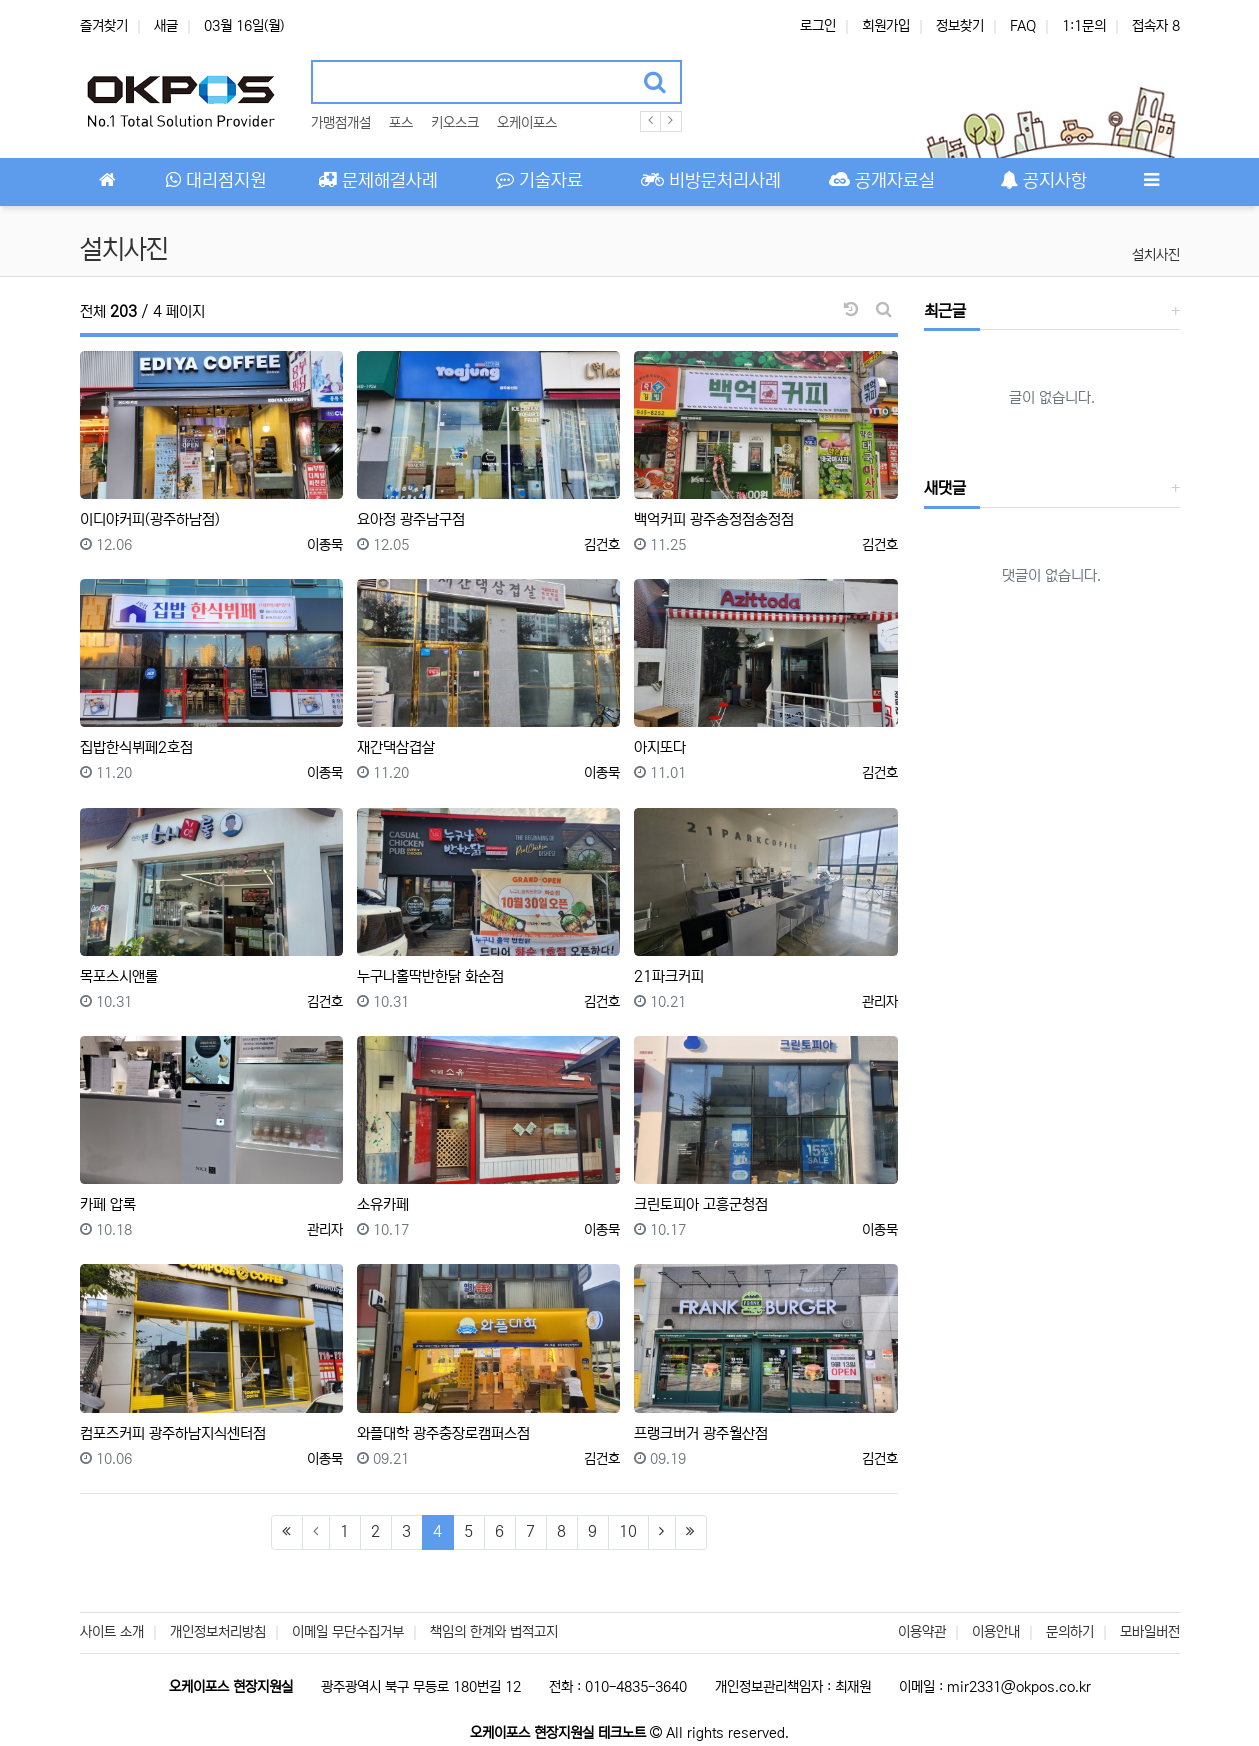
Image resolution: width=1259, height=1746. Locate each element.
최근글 (945, 311)
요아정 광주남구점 (411, 519)
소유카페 (383, 1204)
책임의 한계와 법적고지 (494, 1632)
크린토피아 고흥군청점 (701, 1204)
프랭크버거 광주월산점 (701, 1433)
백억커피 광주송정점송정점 (714, 519)
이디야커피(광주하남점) (150, 519)
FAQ (1023, 26)
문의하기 (1070, 1632)
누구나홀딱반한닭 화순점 (430, 976)
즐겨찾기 (104, 26)
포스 (401, 123)
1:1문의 (1084, 26)
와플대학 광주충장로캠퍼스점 (443, 1433)
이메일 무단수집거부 (348, 1632)
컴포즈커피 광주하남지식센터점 (173, 1433)
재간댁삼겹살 (396, 747)
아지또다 (660, 747)
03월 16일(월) (244, 26)
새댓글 (945, 488)
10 (628, 1531)
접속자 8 (1156, 26)
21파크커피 (669, 976)
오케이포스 (527, 123)
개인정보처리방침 (218, 1632)
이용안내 (996, 1632)
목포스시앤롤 (119, 976)
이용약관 (922, 1632)
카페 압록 (108, 1204)
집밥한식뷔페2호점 (136, 747)
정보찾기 (960, 26)
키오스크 (455, 123)
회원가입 (886, 26)
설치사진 (1156, 255)
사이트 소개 (112, 1632)
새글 (166, 26)
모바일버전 (1150, 1632)
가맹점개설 (341, 123)
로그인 (818, 26)
